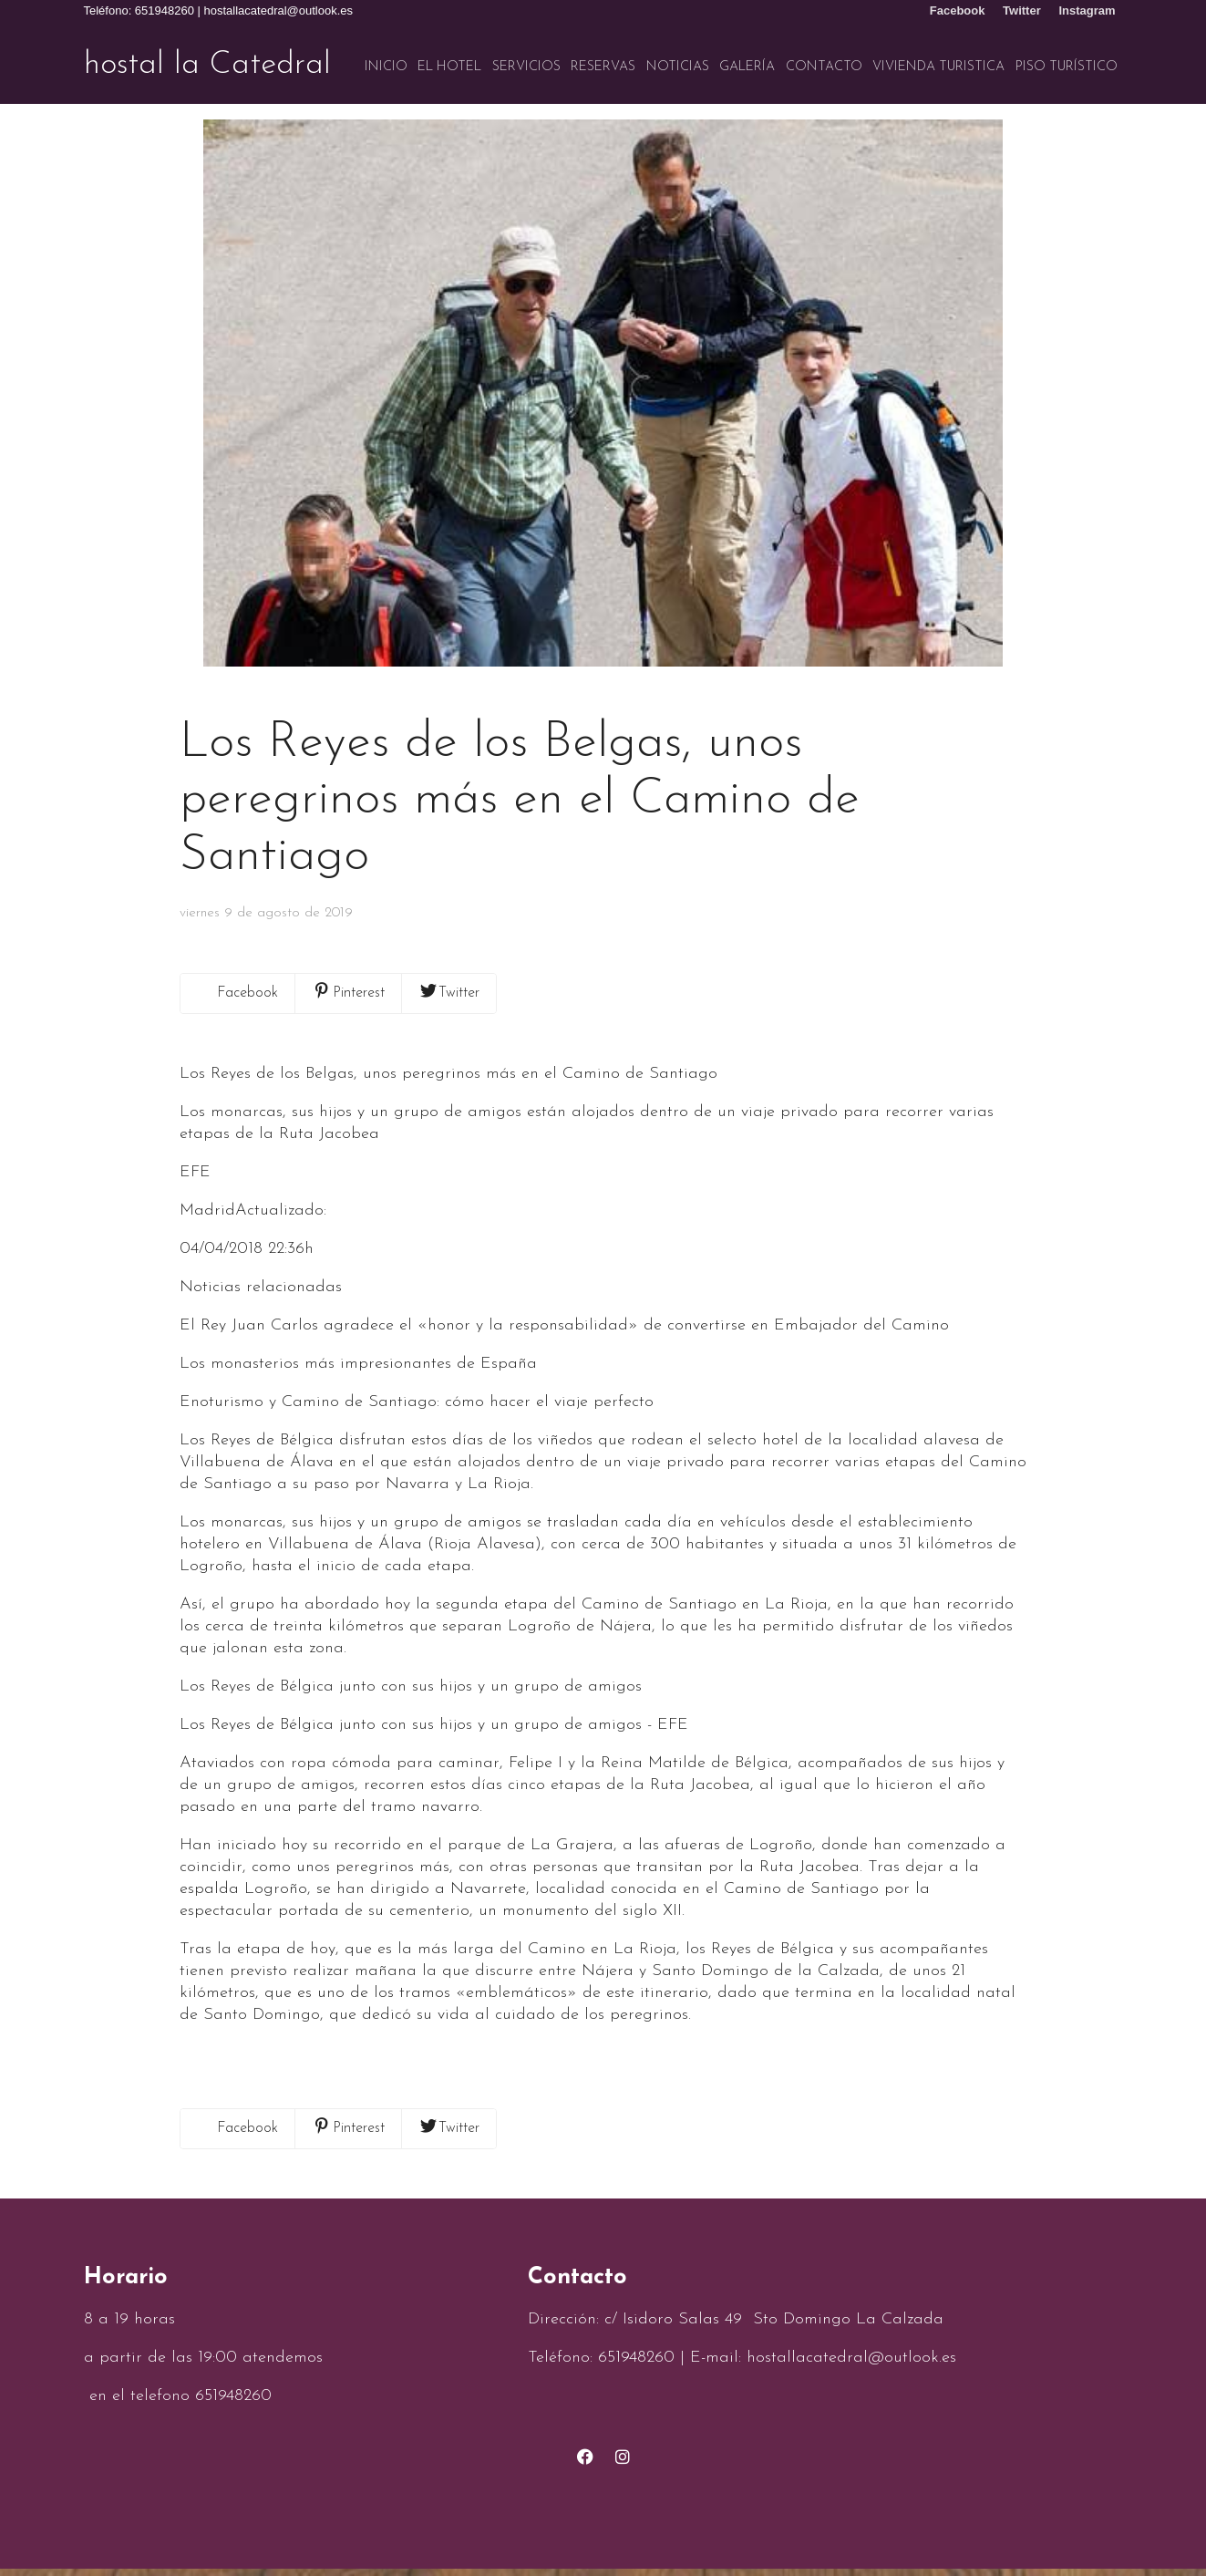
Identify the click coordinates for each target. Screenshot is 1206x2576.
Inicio (386, 67)
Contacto (824, 67)
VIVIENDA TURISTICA (938, 67)
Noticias (677, 67)
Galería (747, 67)
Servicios (526, 67)
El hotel (449, 67)
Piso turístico (1066, 67)
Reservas (603, 67)
